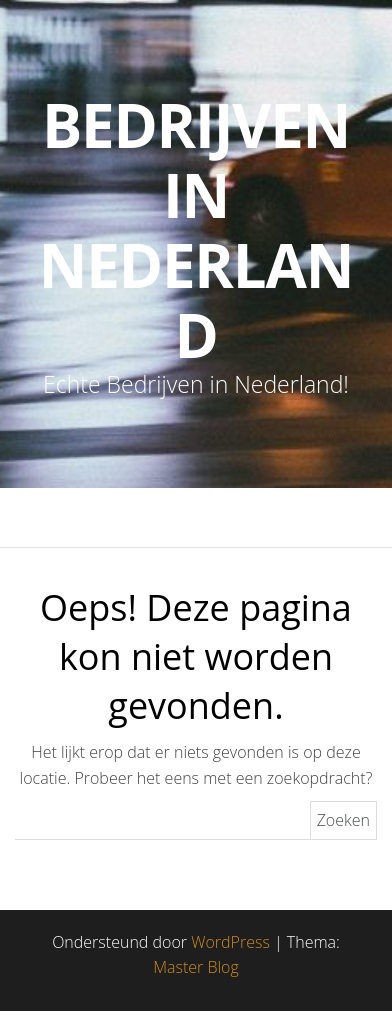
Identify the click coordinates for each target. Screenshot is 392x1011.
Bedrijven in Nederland (196, 230)
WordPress (230, 942)
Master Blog (196, 967)
